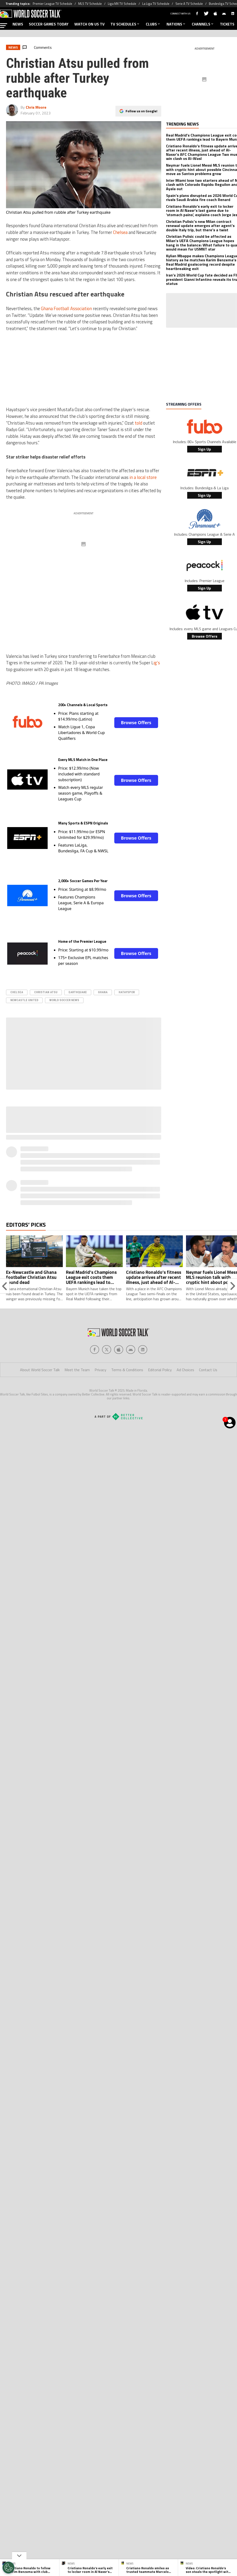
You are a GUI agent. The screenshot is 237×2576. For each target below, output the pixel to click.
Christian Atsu (46, 992)
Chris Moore (36, 107)
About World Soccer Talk (40, 1370)
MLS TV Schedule (90, 3)
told (138, 423)
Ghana (103, 992)
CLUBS (153, 24)
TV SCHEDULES (125, 24)
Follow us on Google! (141, 110)
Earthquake (78, 992)
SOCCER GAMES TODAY (49, 24)
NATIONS (176, 24)
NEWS (18, 24)
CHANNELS (203, 24)
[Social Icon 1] (106, 1349)
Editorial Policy (160, 1370)
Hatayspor (127, 992)
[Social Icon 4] (143, 1349)
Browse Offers (136, 722)
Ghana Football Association (66, 308)
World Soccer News (64, 1000)
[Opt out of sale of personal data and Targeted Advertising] (8, 2568)
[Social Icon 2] (118, 1349)
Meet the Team (77, 1370)
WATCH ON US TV (89, 24)
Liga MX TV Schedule (122, 3)
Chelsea (120, 232)
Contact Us (208, 1370)
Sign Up (204, 449)
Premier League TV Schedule (52, 3)
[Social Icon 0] (94, 1349)
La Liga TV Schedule (155, 3)
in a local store (143, 477)
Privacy (100, 1370)
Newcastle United (24, 1000)
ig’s (157, 662)
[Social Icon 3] (130, 1349)
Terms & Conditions (127, 1370)
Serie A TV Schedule (189, 3)
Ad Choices (185, 1370)
